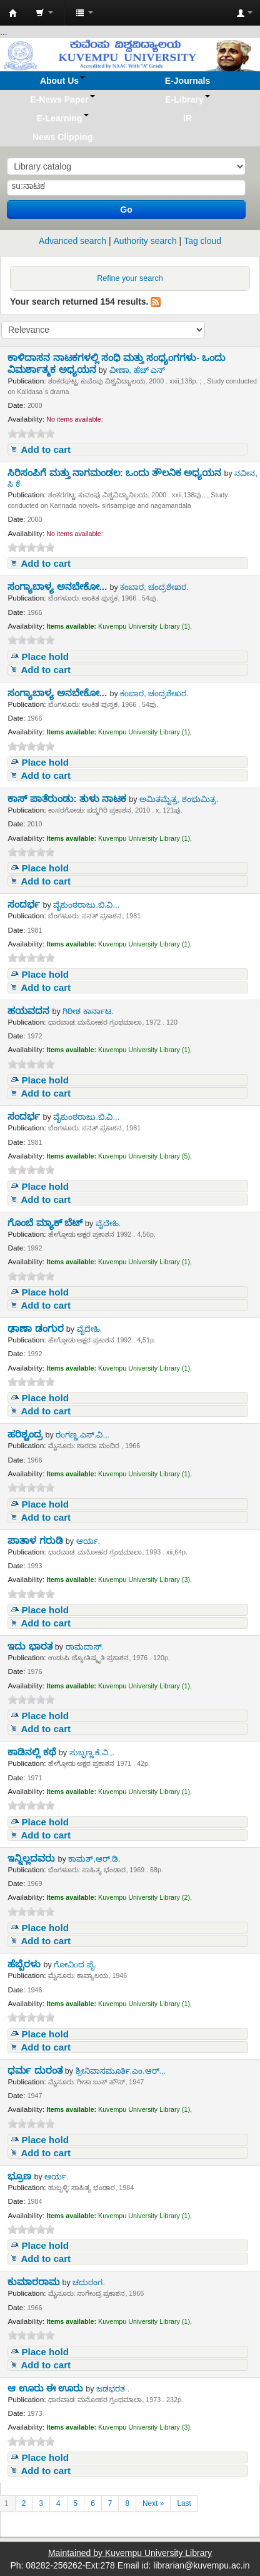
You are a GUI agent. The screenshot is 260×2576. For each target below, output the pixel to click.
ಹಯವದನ (30, 1010)
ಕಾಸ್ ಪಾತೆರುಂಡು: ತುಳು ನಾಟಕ (68, 798)
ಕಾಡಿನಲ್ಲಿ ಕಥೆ (33, 1752)
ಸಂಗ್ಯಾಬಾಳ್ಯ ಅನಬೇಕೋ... (58, 586)
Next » (153, 2503)
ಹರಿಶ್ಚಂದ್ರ (26, 1434)
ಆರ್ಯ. (88, 1541)
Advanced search (72, 241)
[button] (44, 12)
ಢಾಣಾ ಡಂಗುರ (37, 1328)
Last (184, 2503)
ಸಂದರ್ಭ (25, 904)
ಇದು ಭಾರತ (31, 1646)
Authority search (145, 241)
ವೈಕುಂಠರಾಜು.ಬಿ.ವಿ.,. (86, 905)
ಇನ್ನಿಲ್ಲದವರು (33, 1858)
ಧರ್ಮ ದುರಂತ (36, 2070)
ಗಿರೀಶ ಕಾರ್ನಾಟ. (87, 1011)
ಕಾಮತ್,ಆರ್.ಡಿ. (94, 1859)
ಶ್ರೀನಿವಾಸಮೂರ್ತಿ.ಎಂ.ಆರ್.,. (121, 2071)
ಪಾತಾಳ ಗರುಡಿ (36, 1540)
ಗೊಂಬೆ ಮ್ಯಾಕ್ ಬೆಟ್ (46, 1222)
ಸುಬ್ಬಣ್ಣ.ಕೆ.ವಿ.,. (92, 1752)
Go (126, 210)
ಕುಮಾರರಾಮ (35, 2281)
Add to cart (46, 449)
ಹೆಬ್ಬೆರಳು (25, 1964)
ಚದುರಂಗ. (88, 2282)
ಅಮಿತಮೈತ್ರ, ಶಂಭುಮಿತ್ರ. (179, 799)
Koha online (13, 13)
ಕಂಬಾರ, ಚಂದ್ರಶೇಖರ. (154, 587)
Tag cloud (202, 241)
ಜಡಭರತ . (112, 2389)
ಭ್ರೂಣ (21, 2176)
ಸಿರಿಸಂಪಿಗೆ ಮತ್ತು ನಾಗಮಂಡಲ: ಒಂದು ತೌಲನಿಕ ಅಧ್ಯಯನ (116, 472)
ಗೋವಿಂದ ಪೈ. (75, 1964)
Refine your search (130, 278)
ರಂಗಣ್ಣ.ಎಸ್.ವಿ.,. (82, 1435)
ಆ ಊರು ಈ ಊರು (47, 2388)
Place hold (45, 656)
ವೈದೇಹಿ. (108, 1223)
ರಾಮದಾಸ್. (85, 1647)
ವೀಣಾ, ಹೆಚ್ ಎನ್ (137, 370)
